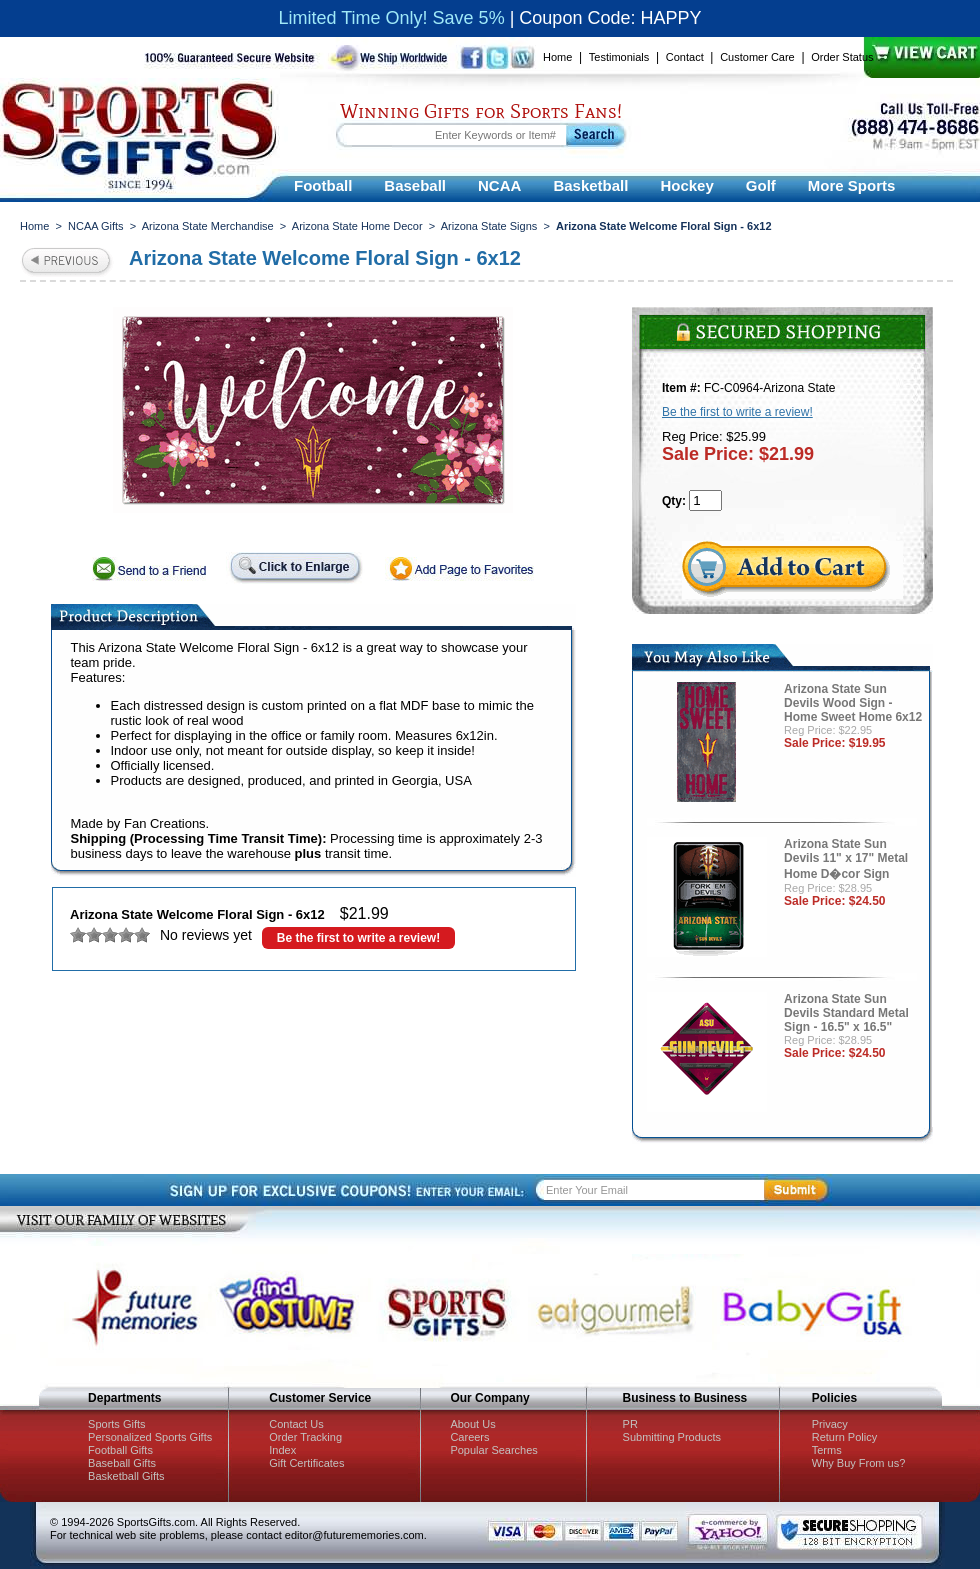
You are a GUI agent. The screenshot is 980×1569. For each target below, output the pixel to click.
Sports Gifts (116, 1424)
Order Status (842, 57)
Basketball (590, 185)
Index (282, 1450)
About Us (472, 1424)
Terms (827, 1450)
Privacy (830, 1424)
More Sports (852, 185)
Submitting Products (672, 1437)
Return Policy (844, 1437)
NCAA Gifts (96, 226)
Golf (761, 185)
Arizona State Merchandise (208, 226)
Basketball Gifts (126, 1476)
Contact (685, 57)
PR (630, 1424)
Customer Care (757, 57)
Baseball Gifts (122, 1463)
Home (557, 57)
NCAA (499, 185)
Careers (469, 1437)
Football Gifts (120, 1450)
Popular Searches (493, 1450)
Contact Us (296, 1424)
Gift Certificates (306, 1463)
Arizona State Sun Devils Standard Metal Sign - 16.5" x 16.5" (846, 1013)
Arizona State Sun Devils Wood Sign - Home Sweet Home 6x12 (853, 703)
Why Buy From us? (859, 1463)
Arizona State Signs (489, 226)
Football (323, 185)
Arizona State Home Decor (357, 226)
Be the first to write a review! (358, 938)
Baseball (415, 185)
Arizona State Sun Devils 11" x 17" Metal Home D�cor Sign (846, 859)
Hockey (686, 185)
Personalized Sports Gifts (150, 1437)
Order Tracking (305, 1437)
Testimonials (619, 57)
